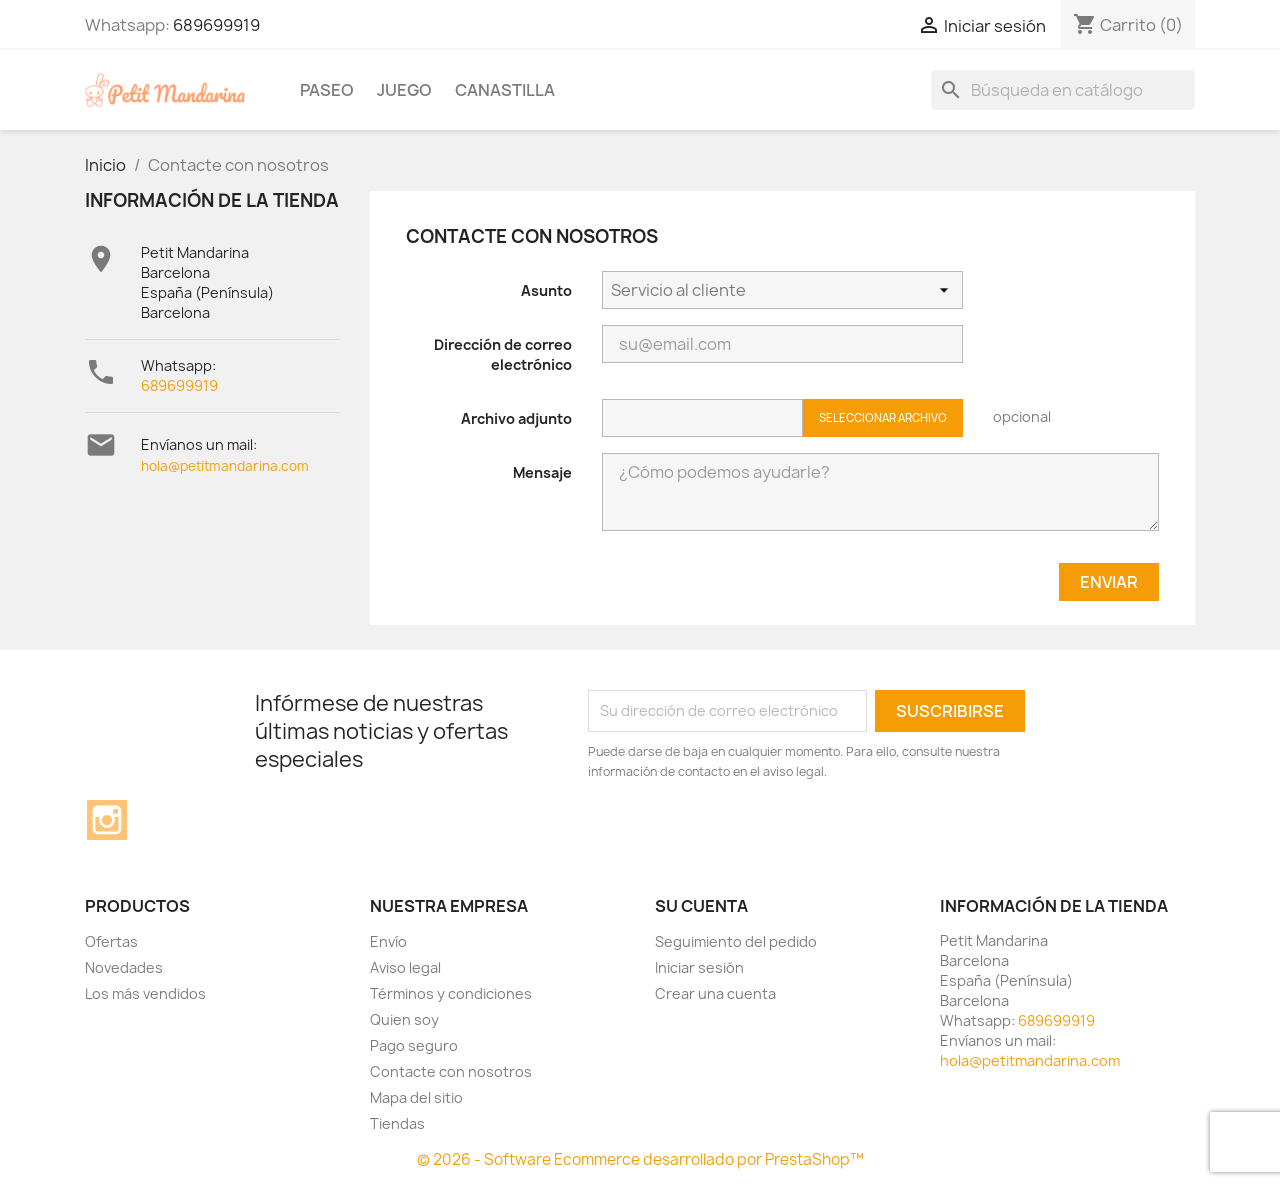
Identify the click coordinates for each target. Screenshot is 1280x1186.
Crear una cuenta (715, 993)
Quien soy (404, 1019)
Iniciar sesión (699, 967)
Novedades (124, 967)
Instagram (107, 820)
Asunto (546, 290)
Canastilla (505, 90)
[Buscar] (1063, 90)
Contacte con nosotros (451, 1071)
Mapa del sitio (416, 1097)
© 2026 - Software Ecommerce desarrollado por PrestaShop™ (640, 1159)
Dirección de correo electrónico (503, 354)
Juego (404, 90)
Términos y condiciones (451, 993)
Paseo (327, 90)
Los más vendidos (145, 993)
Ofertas (111, 941)
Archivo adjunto (516, 418)
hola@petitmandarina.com (225, 466)
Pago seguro (414, 1045)
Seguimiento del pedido (736, 941)
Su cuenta (701, 906)
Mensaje (542, 472)
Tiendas (397, 1123)
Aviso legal (405, 967)
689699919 (216, 25)
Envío (388, 941)
